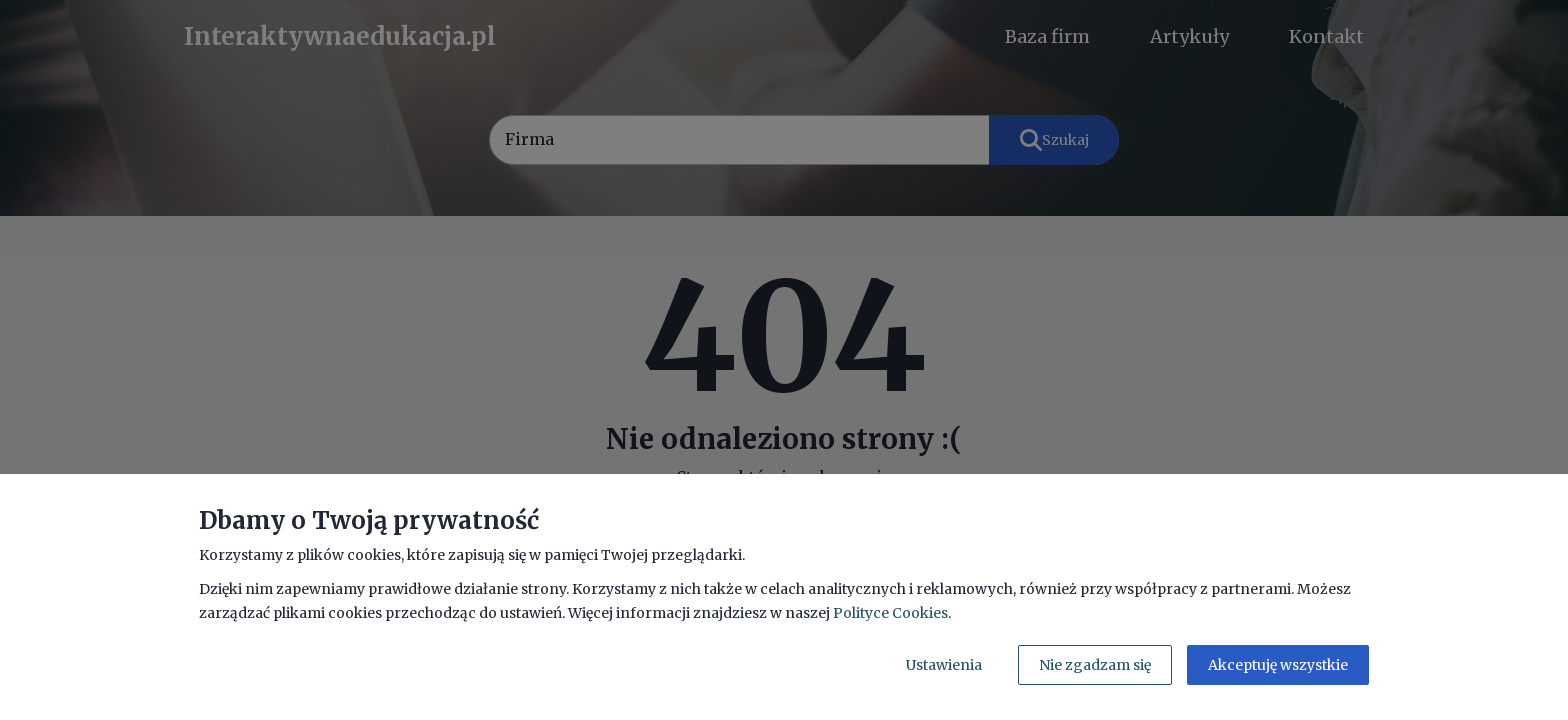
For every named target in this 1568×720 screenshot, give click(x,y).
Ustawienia (944, 665)
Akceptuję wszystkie (1278, 665)
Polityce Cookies (890, 613)
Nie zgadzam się (1095, 665)
